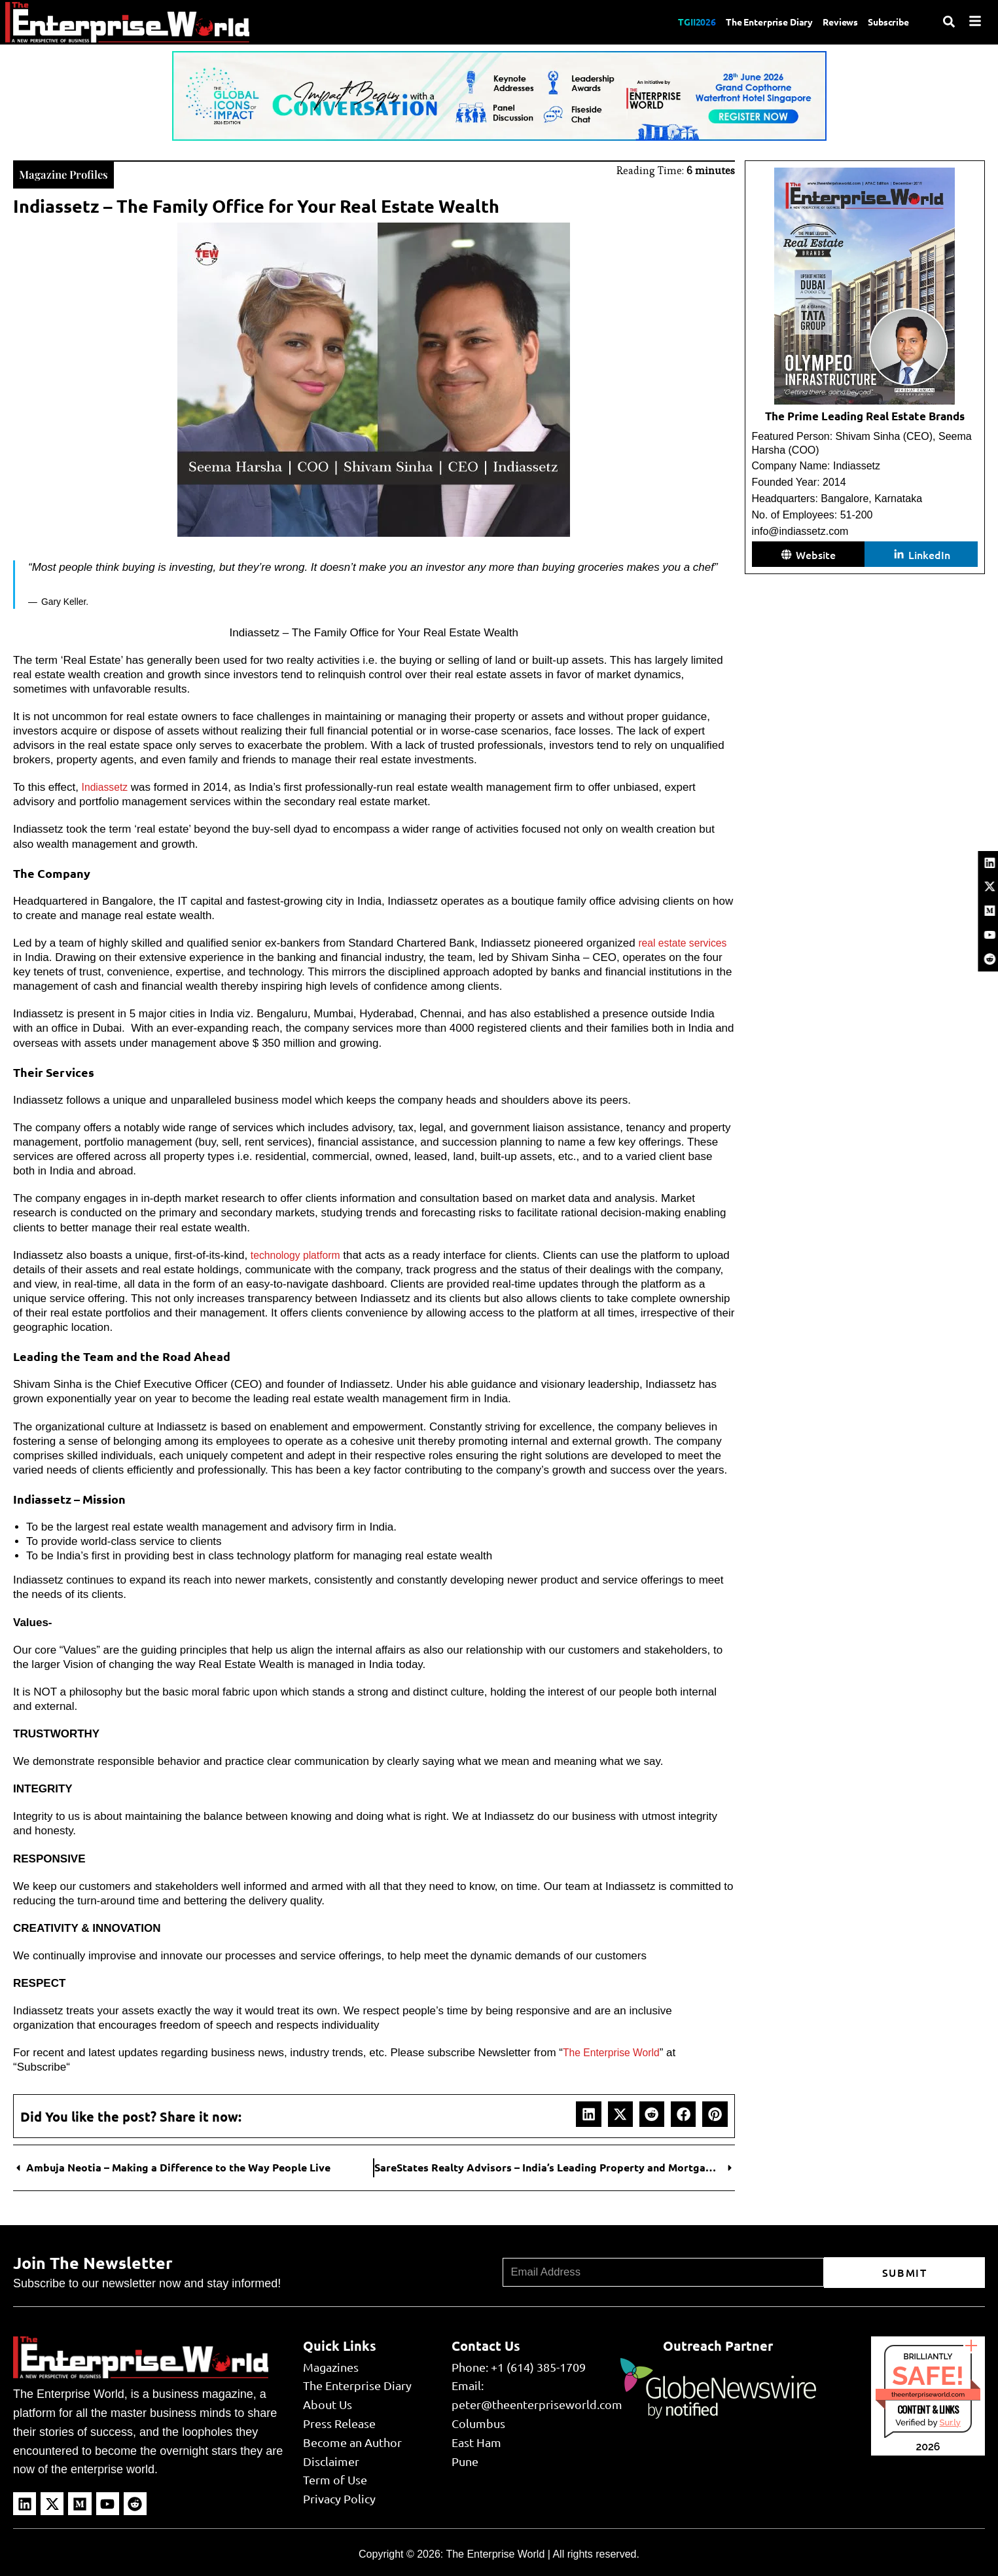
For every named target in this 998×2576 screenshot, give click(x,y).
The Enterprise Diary (750, 21)
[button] (588, 2112)
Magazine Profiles (71, 172)
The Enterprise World (615, 2051)
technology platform (299, 1254)
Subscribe (886, 21)
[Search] (949, 21)
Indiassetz (107, 786)
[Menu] (975, 20)
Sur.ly (949, 2421)
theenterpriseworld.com (928, 2393)
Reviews (830, 21)
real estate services (686, 941)
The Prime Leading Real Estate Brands (865, 416)
